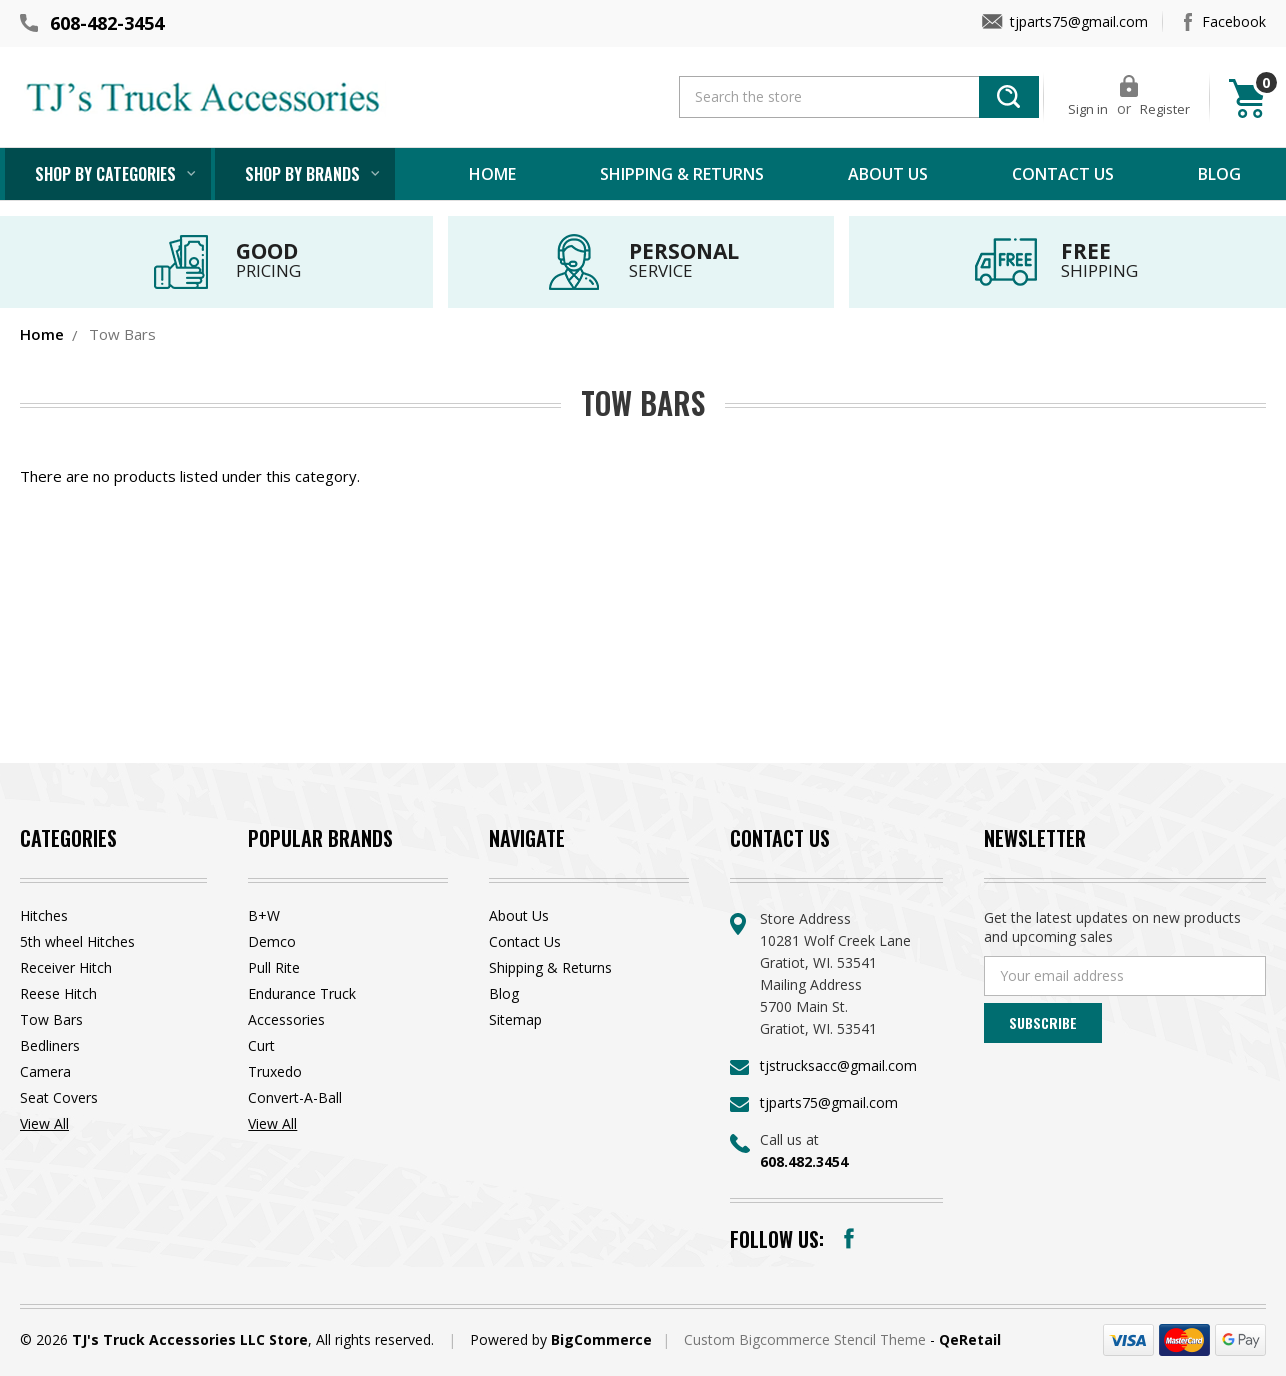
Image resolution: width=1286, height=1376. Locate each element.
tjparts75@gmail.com (1079, 21)
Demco (272, 941)
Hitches (44, 915)
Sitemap (515, 1019)
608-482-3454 (107, 23)
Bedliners (50, 1045)
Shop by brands (302, 174)
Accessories (286, 1019)
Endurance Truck (302, 993)
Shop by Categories (105, 174)
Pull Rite (274, 967)
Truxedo (275, 1071)
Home (492, 174)
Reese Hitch (58, 993)
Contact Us (1063, 174)
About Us (888, 174)
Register (1165, 109)
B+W (264, 915)
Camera (45, 1071)
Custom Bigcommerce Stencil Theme (807, 1339)
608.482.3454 (804, 1161)
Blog (1219, 174)
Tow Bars (51, 1019)
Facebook (1234, 21)
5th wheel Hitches (77, 941)
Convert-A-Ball (295, 1097)
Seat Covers (59, 1097)
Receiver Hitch (66, 967)
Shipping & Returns (682, 174)
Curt (261, 1045)
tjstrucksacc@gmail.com (838, 1065)
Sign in (1088, 109)
